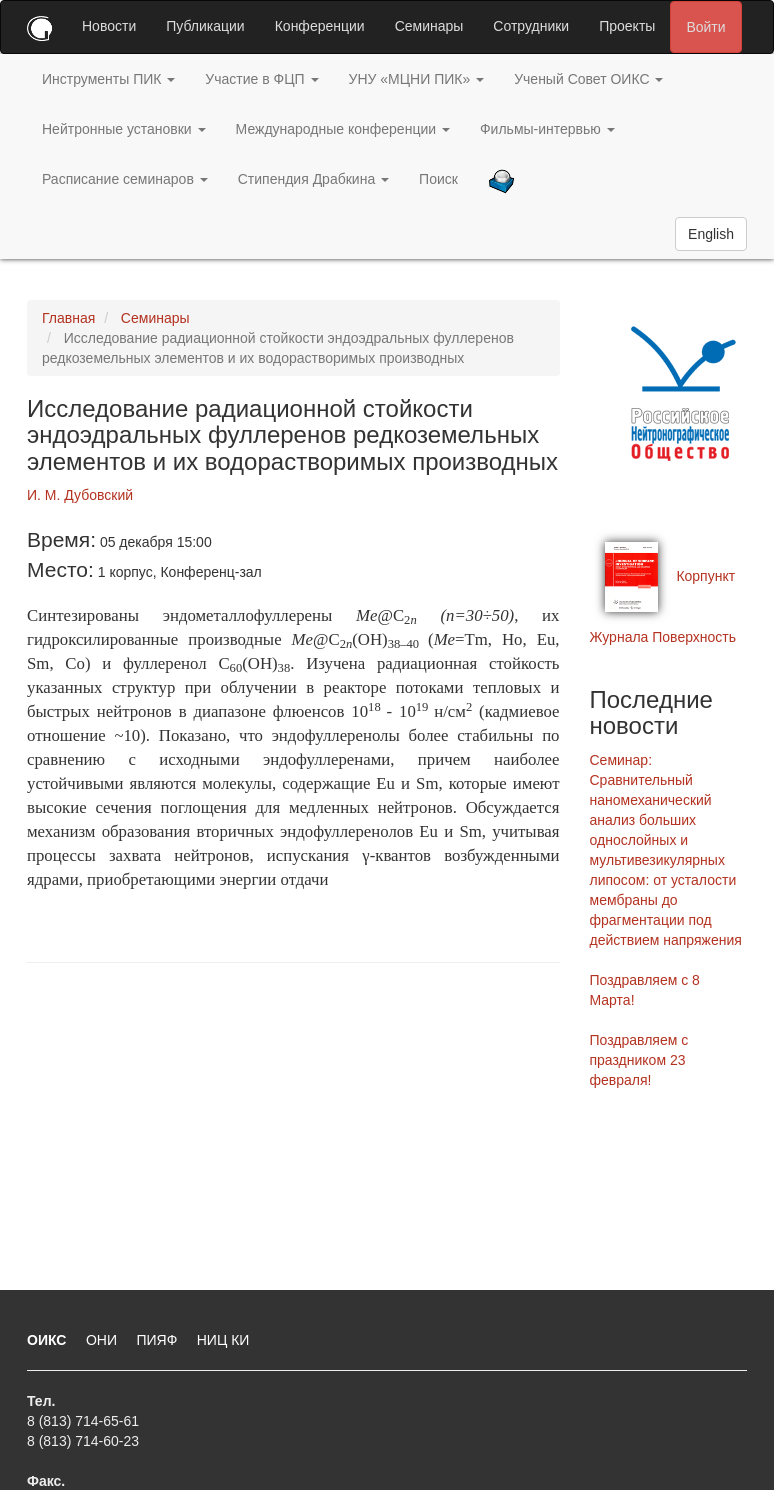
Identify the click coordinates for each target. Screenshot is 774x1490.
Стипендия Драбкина (313, 179)
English (711, 234)
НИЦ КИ (223, 1340)
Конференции (320, 26)
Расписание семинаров (125, 179)
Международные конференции (343, 129)
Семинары (429, 26)
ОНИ (103, 1340)
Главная (68, 318)
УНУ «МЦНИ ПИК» (417, 79)
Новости (109, 26)
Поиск (438, 179)
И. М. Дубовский (80, 495)
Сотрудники (531, 26)
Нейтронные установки (124, 129)
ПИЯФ (158, 1340)
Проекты (627, 26)
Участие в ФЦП (261, 79)
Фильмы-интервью (547, 129)
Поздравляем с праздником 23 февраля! (639, 1060)
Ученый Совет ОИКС (588, 79)
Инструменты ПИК (108, 79)
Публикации (205, 26)
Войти (705, 27)
